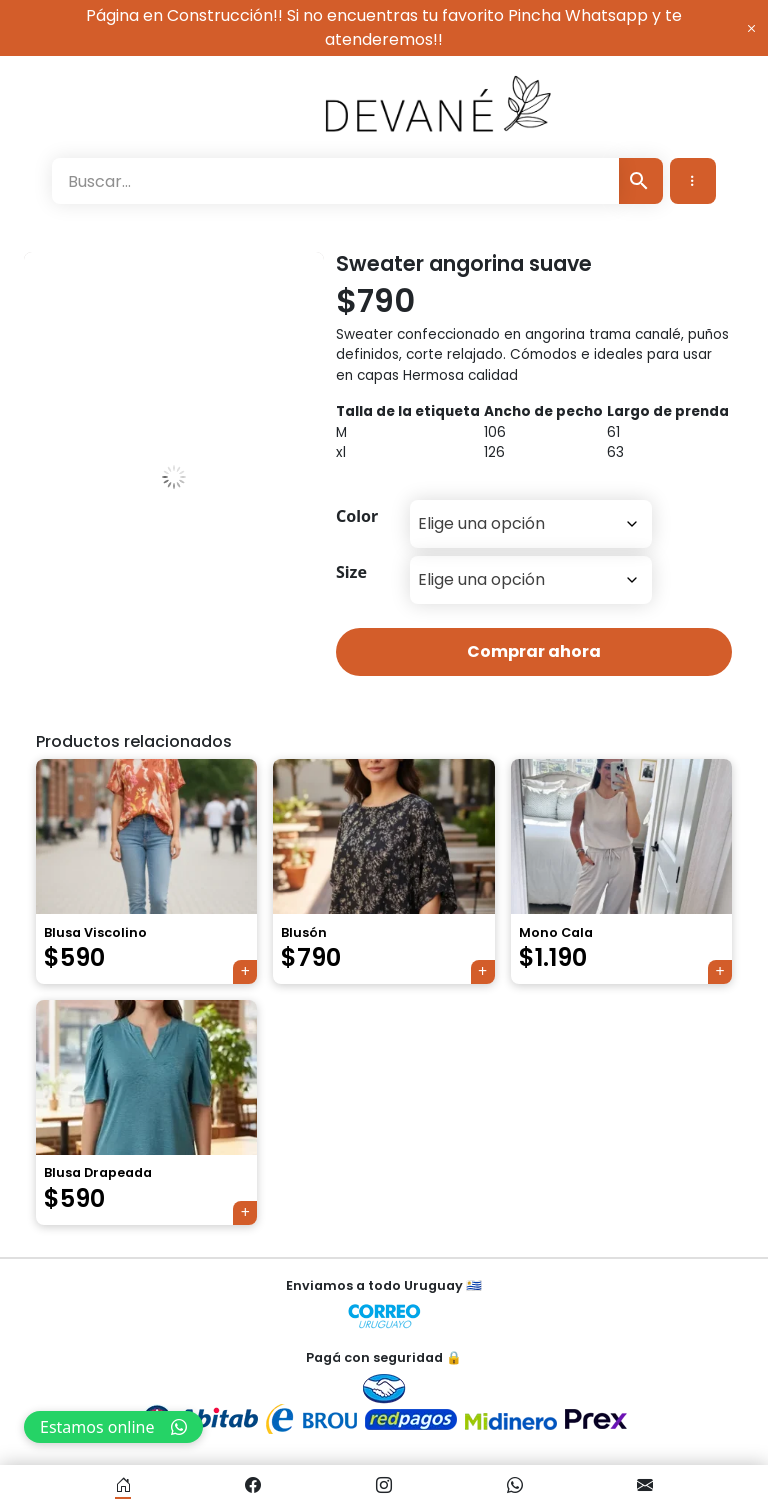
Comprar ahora (534, 651)
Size (351, 572)
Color (357, 516)
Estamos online (113, 1427)
